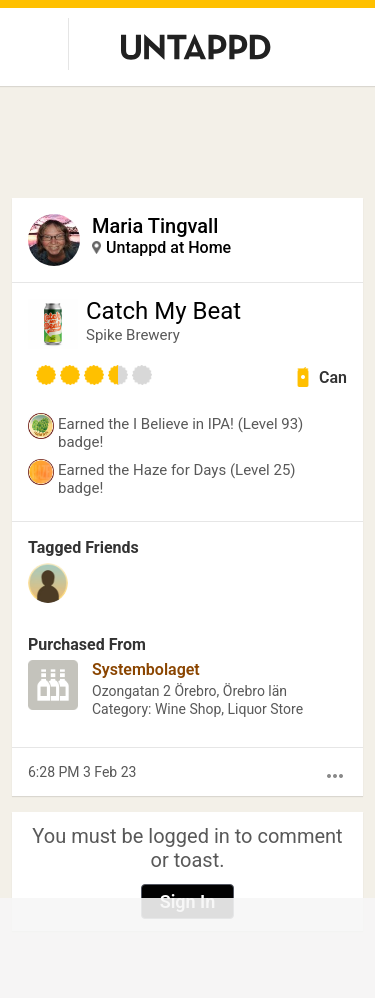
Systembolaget (146, 669)
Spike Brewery (133, 335)
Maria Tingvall (155, 226)
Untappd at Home (168, 247)
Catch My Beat (163, 311)
